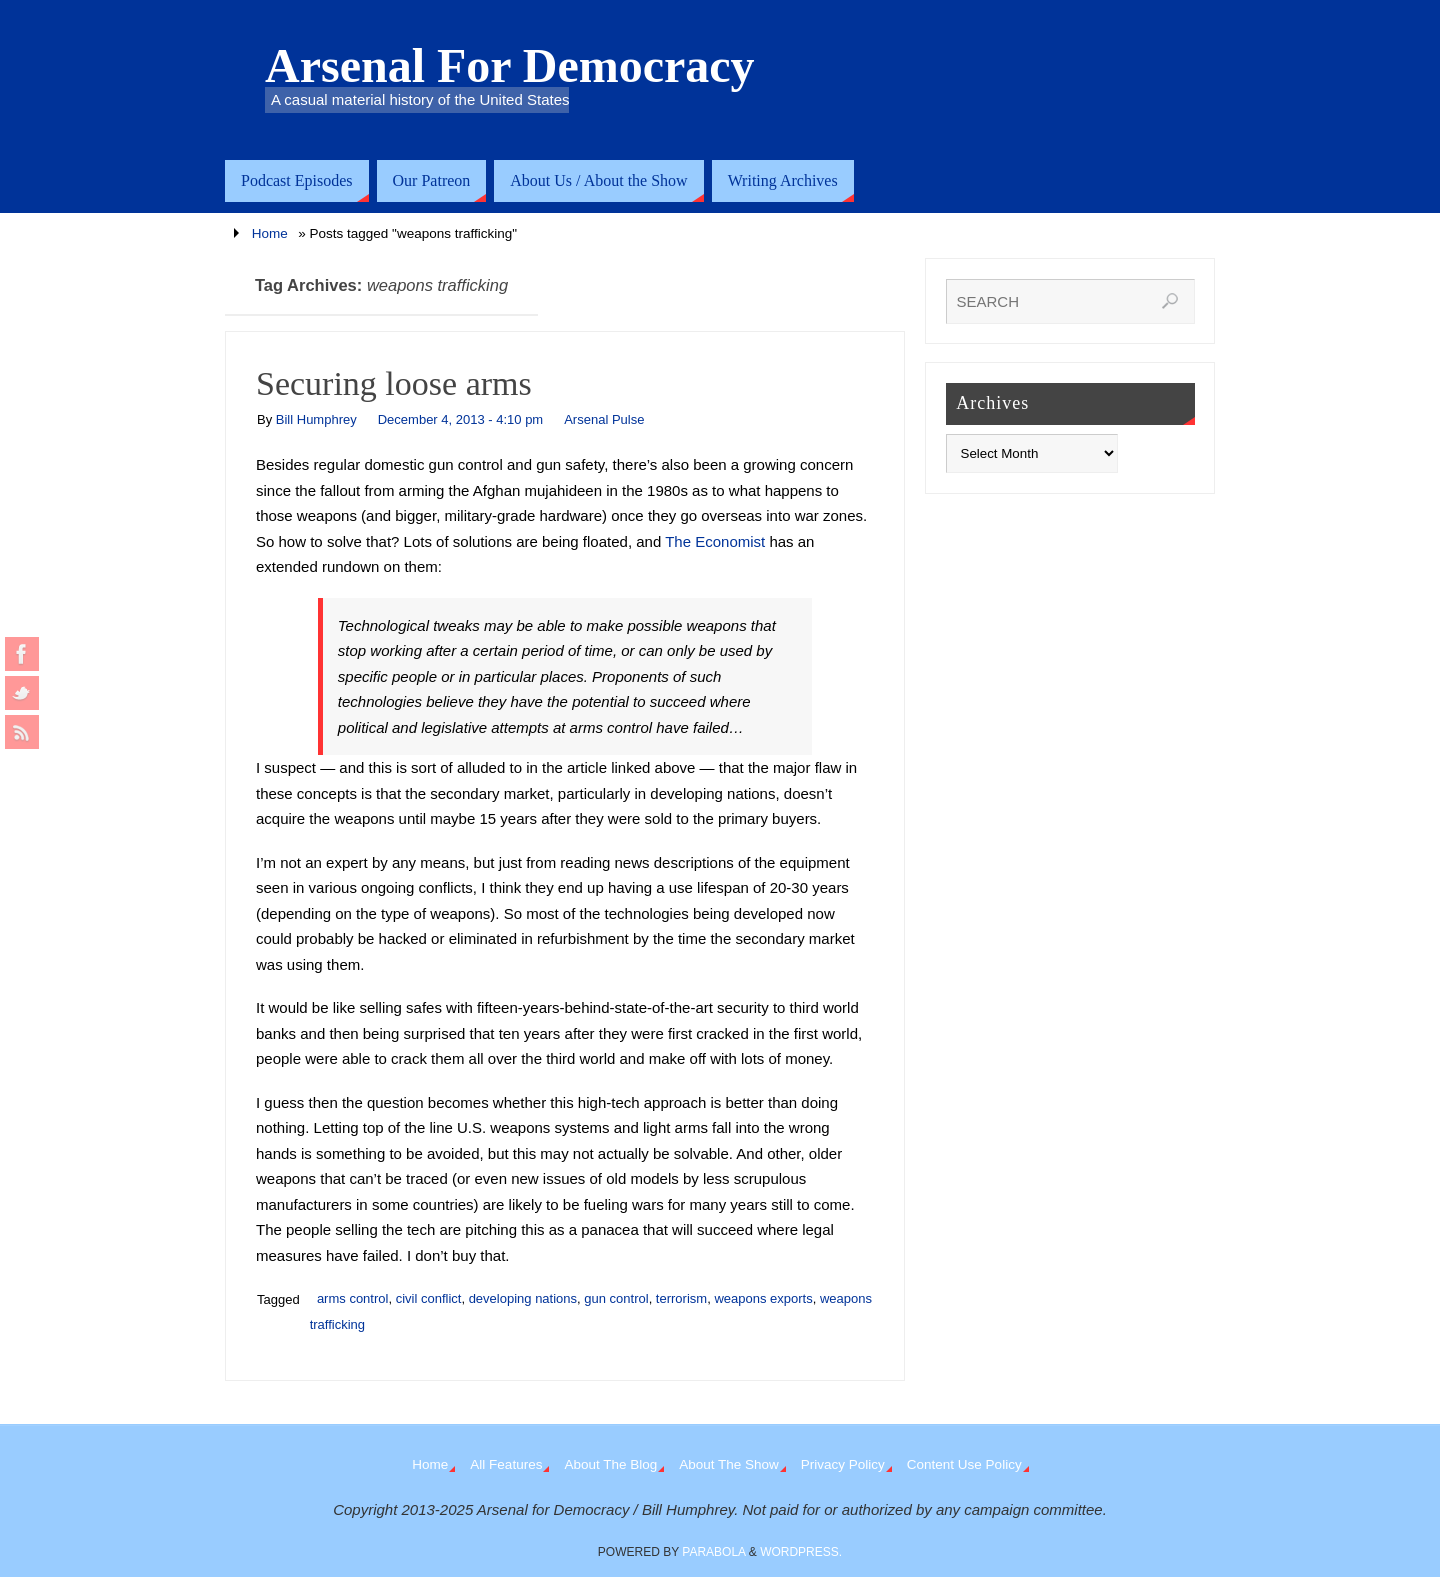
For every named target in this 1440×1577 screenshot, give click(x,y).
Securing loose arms (394, 383)
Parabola (713, 1552)
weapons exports (763, 1298)
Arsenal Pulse (604, 419)
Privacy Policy (843, 1464)
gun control (616, 1298)
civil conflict (429, 1298)
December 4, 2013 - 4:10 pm (460, 419)
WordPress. (801, 1552)
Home (270, 233)
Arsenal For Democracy (510, 66)
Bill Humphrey (316, 419)
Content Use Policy (964, 1464)
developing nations (523, 1298)
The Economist (715, 541)
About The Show (729, 1464)
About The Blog (610, 1464)
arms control (353, 1298)
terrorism (681, 1298)
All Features (506, 1464)
